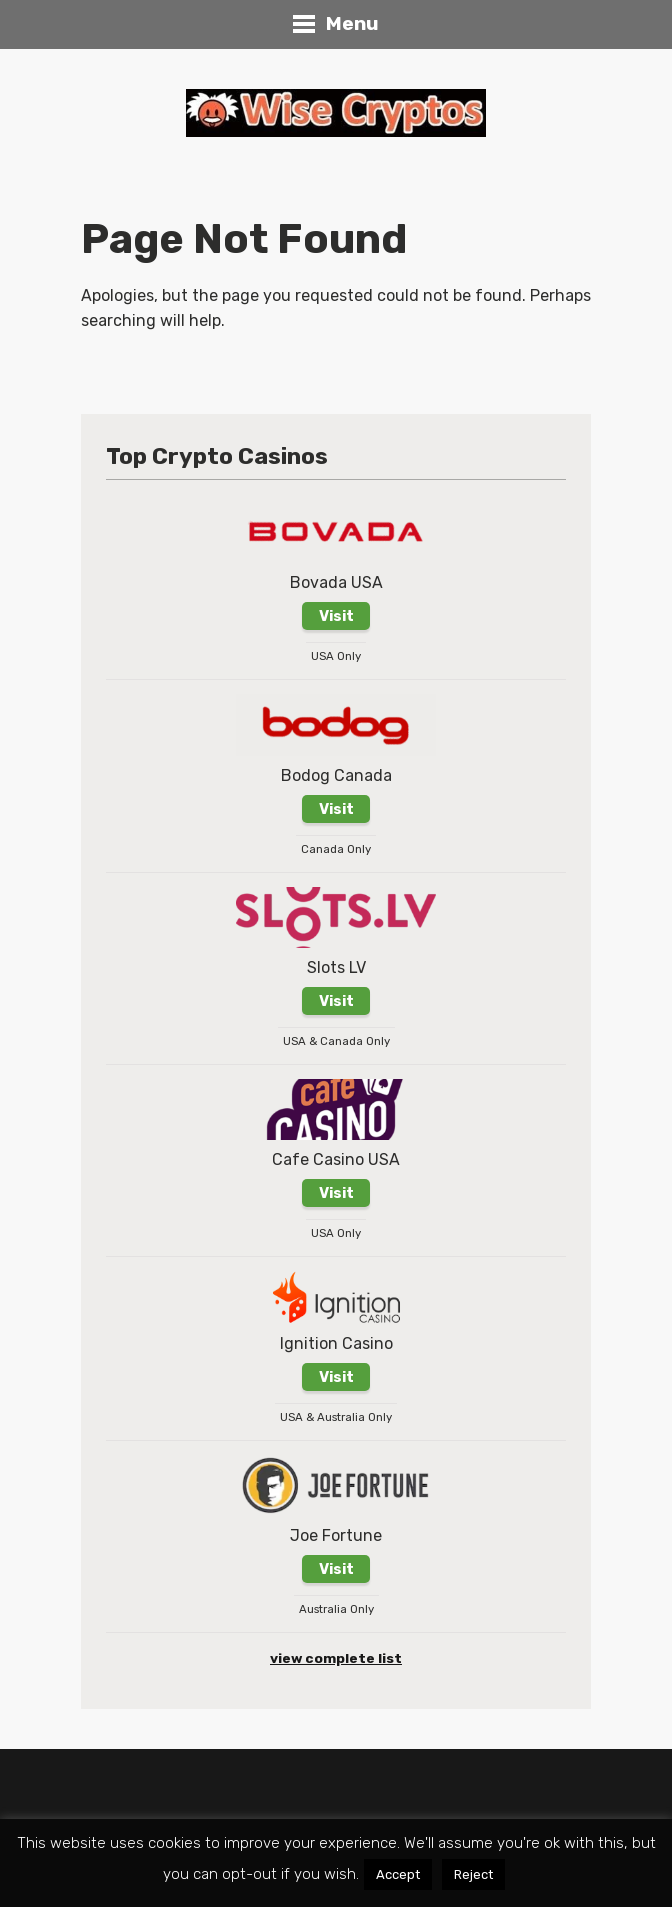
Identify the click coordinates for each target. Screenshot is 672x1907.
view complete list (336, 1658)
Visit (336, 616)
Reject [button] (473, 1874)
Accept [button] (398, 1874)
